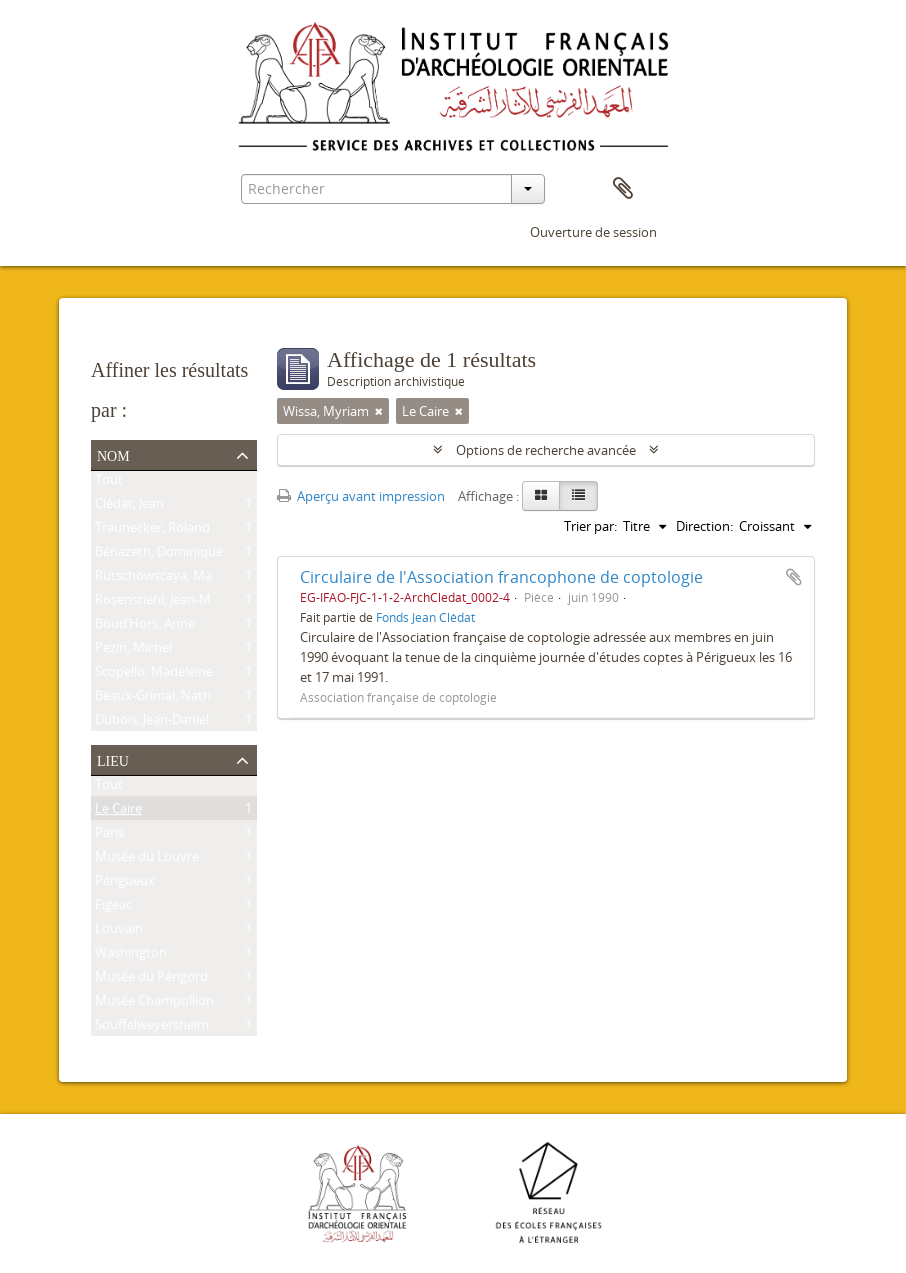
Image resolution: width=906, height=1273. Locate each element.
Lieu (113, 759)
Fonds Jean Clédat (425, 617)
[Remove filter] (379, 411)
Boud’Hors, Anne (145, 627)
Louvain (119, 932)
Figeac (113, 908)
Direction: (704, 526)
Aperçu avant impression (361, 496)
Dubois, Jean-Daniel (152, 723)
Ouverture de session (593, 232)
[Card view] (541, 496)
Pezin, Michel (133, 651)
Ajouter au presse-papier (794, 577)
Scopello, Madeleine (154, 675)
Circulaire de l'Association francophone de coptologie (501, 577)
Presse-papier (623, 189)
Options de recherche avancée (546, 450)
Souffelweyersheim (152, 1028)
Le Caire (118, 812)
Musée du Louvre (147, 860)
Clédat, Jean (129, 507)
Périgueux (125, 884)
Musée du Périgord (151, 980)
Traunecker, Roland (152, 531)
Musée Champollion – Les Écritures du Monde (231, 1004)
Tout (109, 483)
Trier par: (590, 526)
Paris (109, 836)
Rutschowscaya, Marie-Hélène (184, 579)
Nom (113, 454)
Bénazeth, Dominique (159, 555)
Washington (131, 956)
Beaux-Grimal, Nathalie (163, 699)
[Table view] (578, 496)
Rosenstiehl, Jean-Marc (162, 603)
